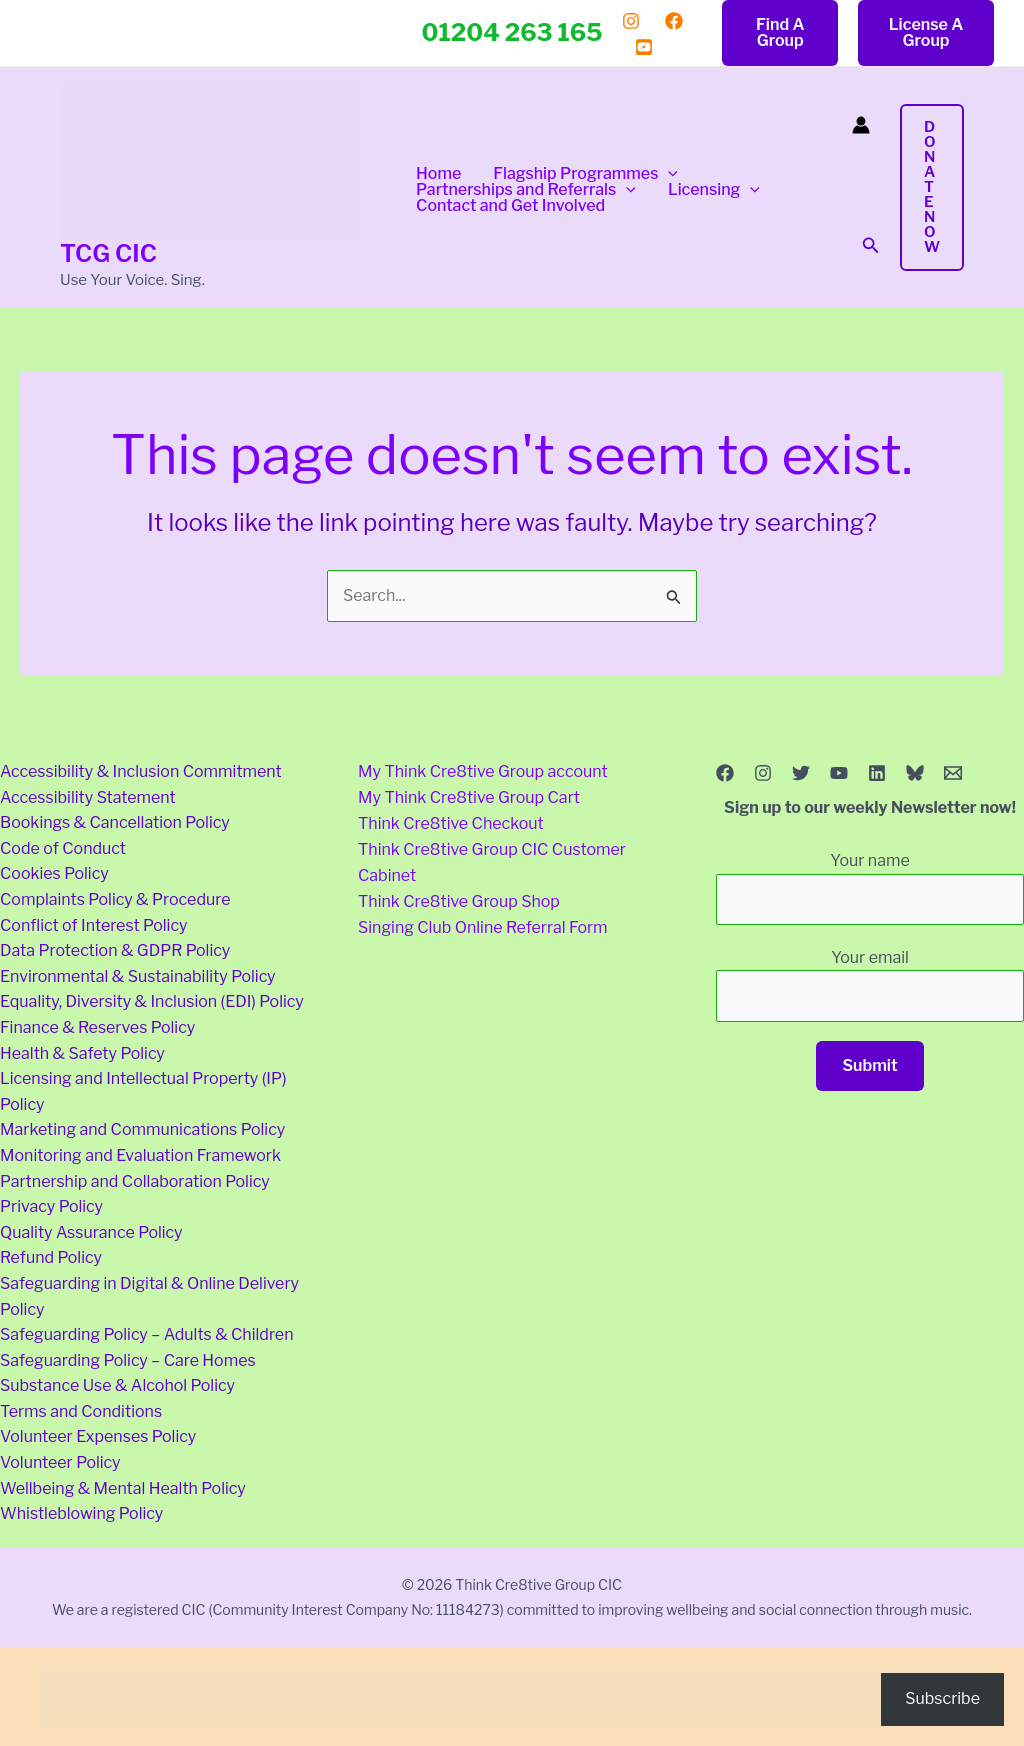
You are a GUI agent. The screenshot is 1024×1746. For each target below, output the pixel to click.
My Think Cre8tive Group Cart (469, 797)
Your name (870, 888)
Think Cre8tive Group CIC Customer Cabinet (492, 861)
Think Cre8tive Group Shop (459, 899)
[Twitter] (801, 773)
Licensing (714, 190)
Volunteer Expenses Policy (98, 1436)
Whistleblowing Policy (81, 1513)
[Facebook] (674, 21)
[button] (780, 33)
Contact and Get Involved (510, 206)
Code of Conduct (63, 848)
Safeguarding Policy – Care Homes (128, 1360)
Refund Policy (51, 1257)
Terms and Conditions (81, 1411)
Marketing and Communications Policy (142, 1129)
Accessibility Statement (88, 797)
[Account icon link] (861, 125)
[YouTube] (644, 47)
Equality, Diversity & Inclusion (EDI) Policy (152, 1001)
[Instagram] (631, 21)
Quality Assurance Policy (91, 1232)
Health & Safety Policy (82, 1053)
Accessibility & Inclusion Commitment (141, 771)
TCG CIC (108, 253)
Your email (870, 985)
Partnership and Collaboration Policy (135, 1181)
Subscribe (942, 1698)
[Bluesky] (915, 773)
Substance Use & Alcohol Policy (117, 1385)
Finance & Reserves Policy (97, 1027)
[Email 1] (953, 773)
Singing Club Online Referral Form (483, 925)
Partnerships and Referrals (526, 190)
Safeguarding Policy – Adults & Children (147, 1334)
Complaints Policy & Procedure (115, 899)
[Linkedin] (877, 773)
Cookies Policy (54, 873)
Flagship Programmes (585, 174)
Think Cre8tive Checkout (451, 822)
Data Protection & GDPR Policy (115, 950)
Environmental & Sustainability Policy (138, 976)
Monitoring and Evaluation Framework (140, 1155)
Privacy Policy (51, 1206)
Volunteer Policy (60, 1462)
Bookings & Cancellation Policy (115, 822)
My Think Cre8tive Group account (483, 771)
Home (438, 174)
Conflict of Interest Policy (93, 925)
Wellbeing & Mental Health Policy (123, 1488)
